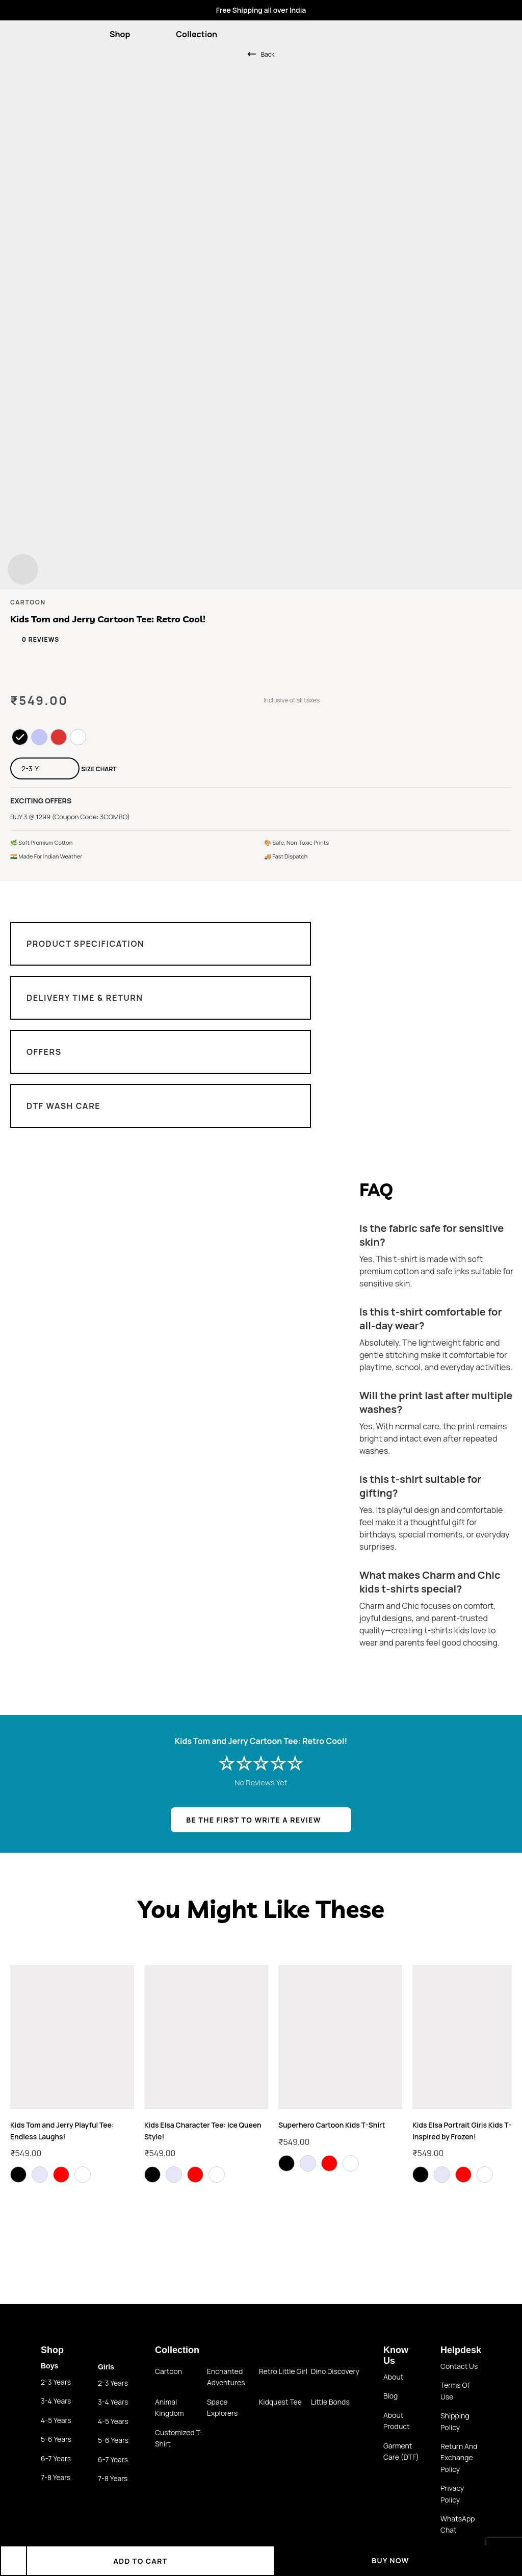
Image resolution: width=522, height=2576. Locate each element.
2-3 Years (56, 2382)
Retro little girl (283, 2371)
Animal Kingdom (169, 2407)
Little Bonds (330, 2402)
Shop (126, 34)
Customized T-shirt (178, 2438)
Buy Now (398, 2560)
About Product (396, 2420)
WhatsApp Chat (457, 2524)
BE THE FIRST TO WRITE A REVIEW (253, 1820)
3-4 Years (56, 2401)
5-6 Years (56, 2439)
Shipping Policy (454, 2421)
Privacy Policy (452, 2493)
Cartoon (168, 2371)
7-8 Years (55, 2477)
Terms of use (455, 2390)
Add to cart (150, 2561)
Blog (390, 2396)
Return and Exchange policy (459, 2457)
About (393, 2377)
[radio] (20, 737)
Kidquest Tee (280, 2402)
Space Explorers (222, 2407)
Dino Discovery (335, 2371)
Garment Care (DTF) (401, 2451)
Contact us (459, 2366)
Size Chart (98, 769)
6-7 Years (56, 2458)
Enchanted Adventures (226, 2376)
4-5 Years (56, 2420)
